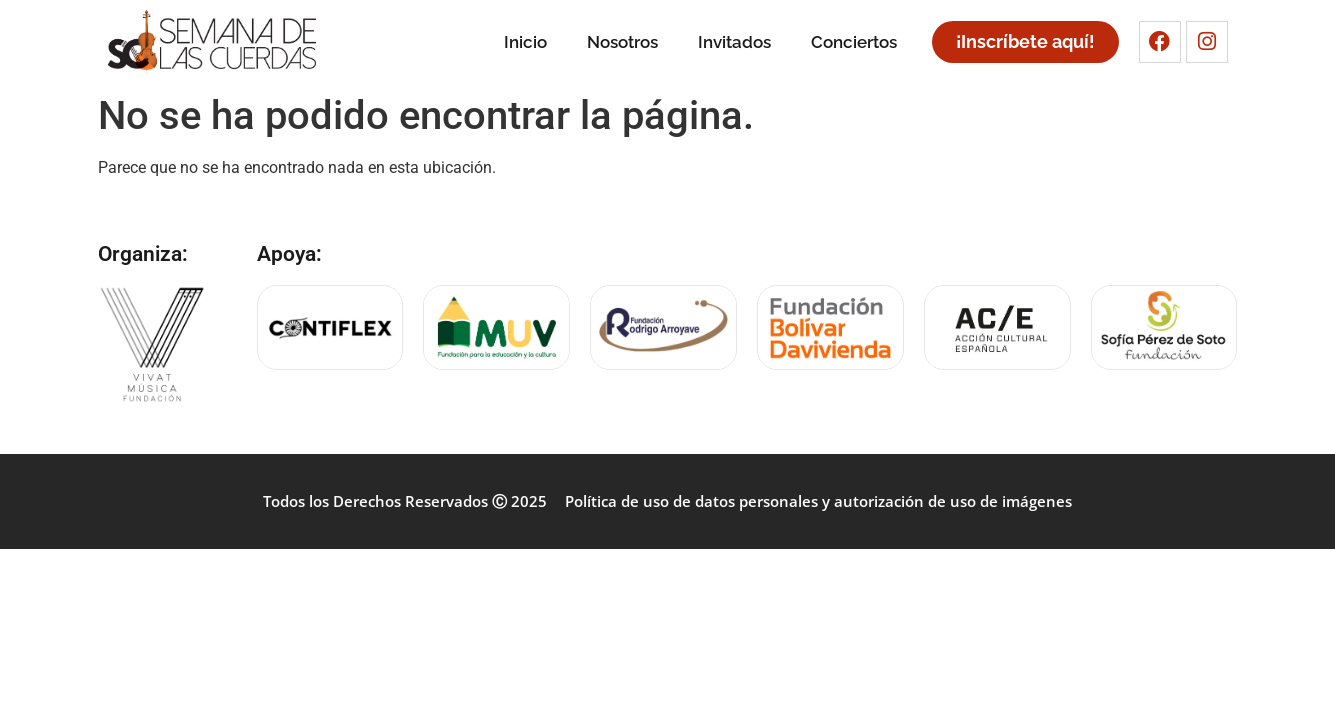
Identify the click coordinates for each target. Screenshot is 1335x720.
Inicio (525, 42)
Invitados (734, 42)
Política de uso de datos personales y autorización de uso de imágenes (818, 501)
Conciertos (854, 42)
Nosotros (622, 42)
